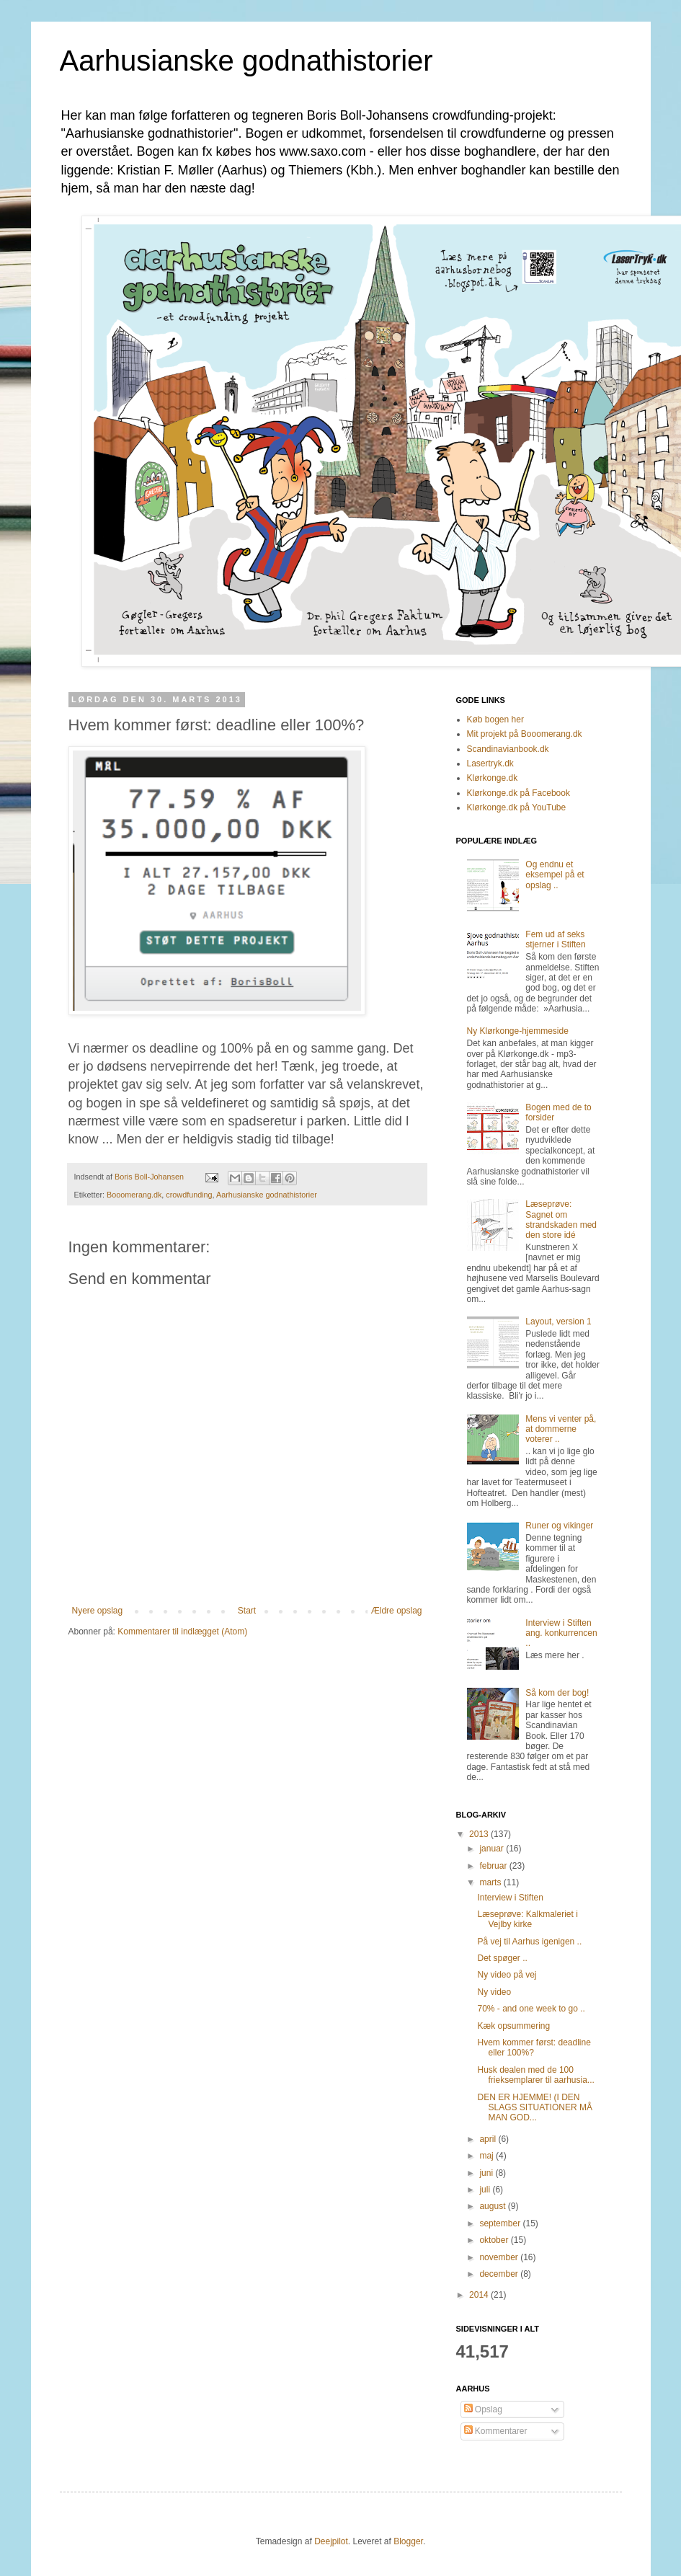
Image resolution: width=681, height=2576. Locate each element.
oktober (494, 2240)
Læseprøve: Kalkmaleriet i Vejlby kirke (527, 1919)
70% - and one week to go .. (530, 2009)
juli (485, 2190)
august (493, 2206)
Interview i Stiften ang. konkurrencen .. (561, 1633)
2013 (480, 1834)
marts (491, 1882)
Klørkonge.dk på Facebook (518, 793)
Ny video (494, 1992)
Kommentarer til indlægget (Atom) (182, 1631)
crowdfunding (189, 1194)
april (488, 2139)
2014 (480, 2295)
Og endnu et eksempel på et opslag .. (554, 874)
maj (487, 2156)
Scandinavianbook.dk (508, 749)
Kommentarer (496, 2431)
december (499, 2274)
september (500, 2223)
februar (494, 1866)
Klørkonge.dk (492, 778)
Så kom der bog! (557, 1693)
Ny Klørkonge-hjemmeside (518, 1031)
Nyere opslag (97, 1611)
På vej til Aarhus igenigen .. (529, 1942)
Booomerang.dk (134, 1194)
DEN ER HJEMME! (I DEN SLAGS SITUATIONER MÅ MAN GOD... (534, 2107)
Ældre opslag (396, 1611)
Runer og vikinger (559, 1526)
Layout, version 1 (558, 1321)
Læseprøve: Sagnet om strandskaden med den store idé (561, 1219)
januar (492, 1849)
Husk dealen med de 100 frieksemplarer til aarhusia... (535, 2075)
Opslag (483, 2409)
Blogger (408, 2541)
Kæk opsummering (513, 2026)
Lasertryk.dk (490, 763)
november (499, 2257)
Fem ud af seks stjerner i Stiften (555, 939)
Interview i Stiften (510, 1898)
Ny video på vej (506, 1975)
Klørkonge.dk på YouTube (516, 807)
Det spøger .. (502, 1958)
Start (247, 1611)
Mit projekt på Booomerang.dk (524, 734)
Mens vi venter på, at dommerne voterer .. (560, 1429)
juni (487, 2173)
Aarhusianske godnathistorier (246, 60)
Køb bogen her (495, 719)
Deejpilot (331, 2541)
